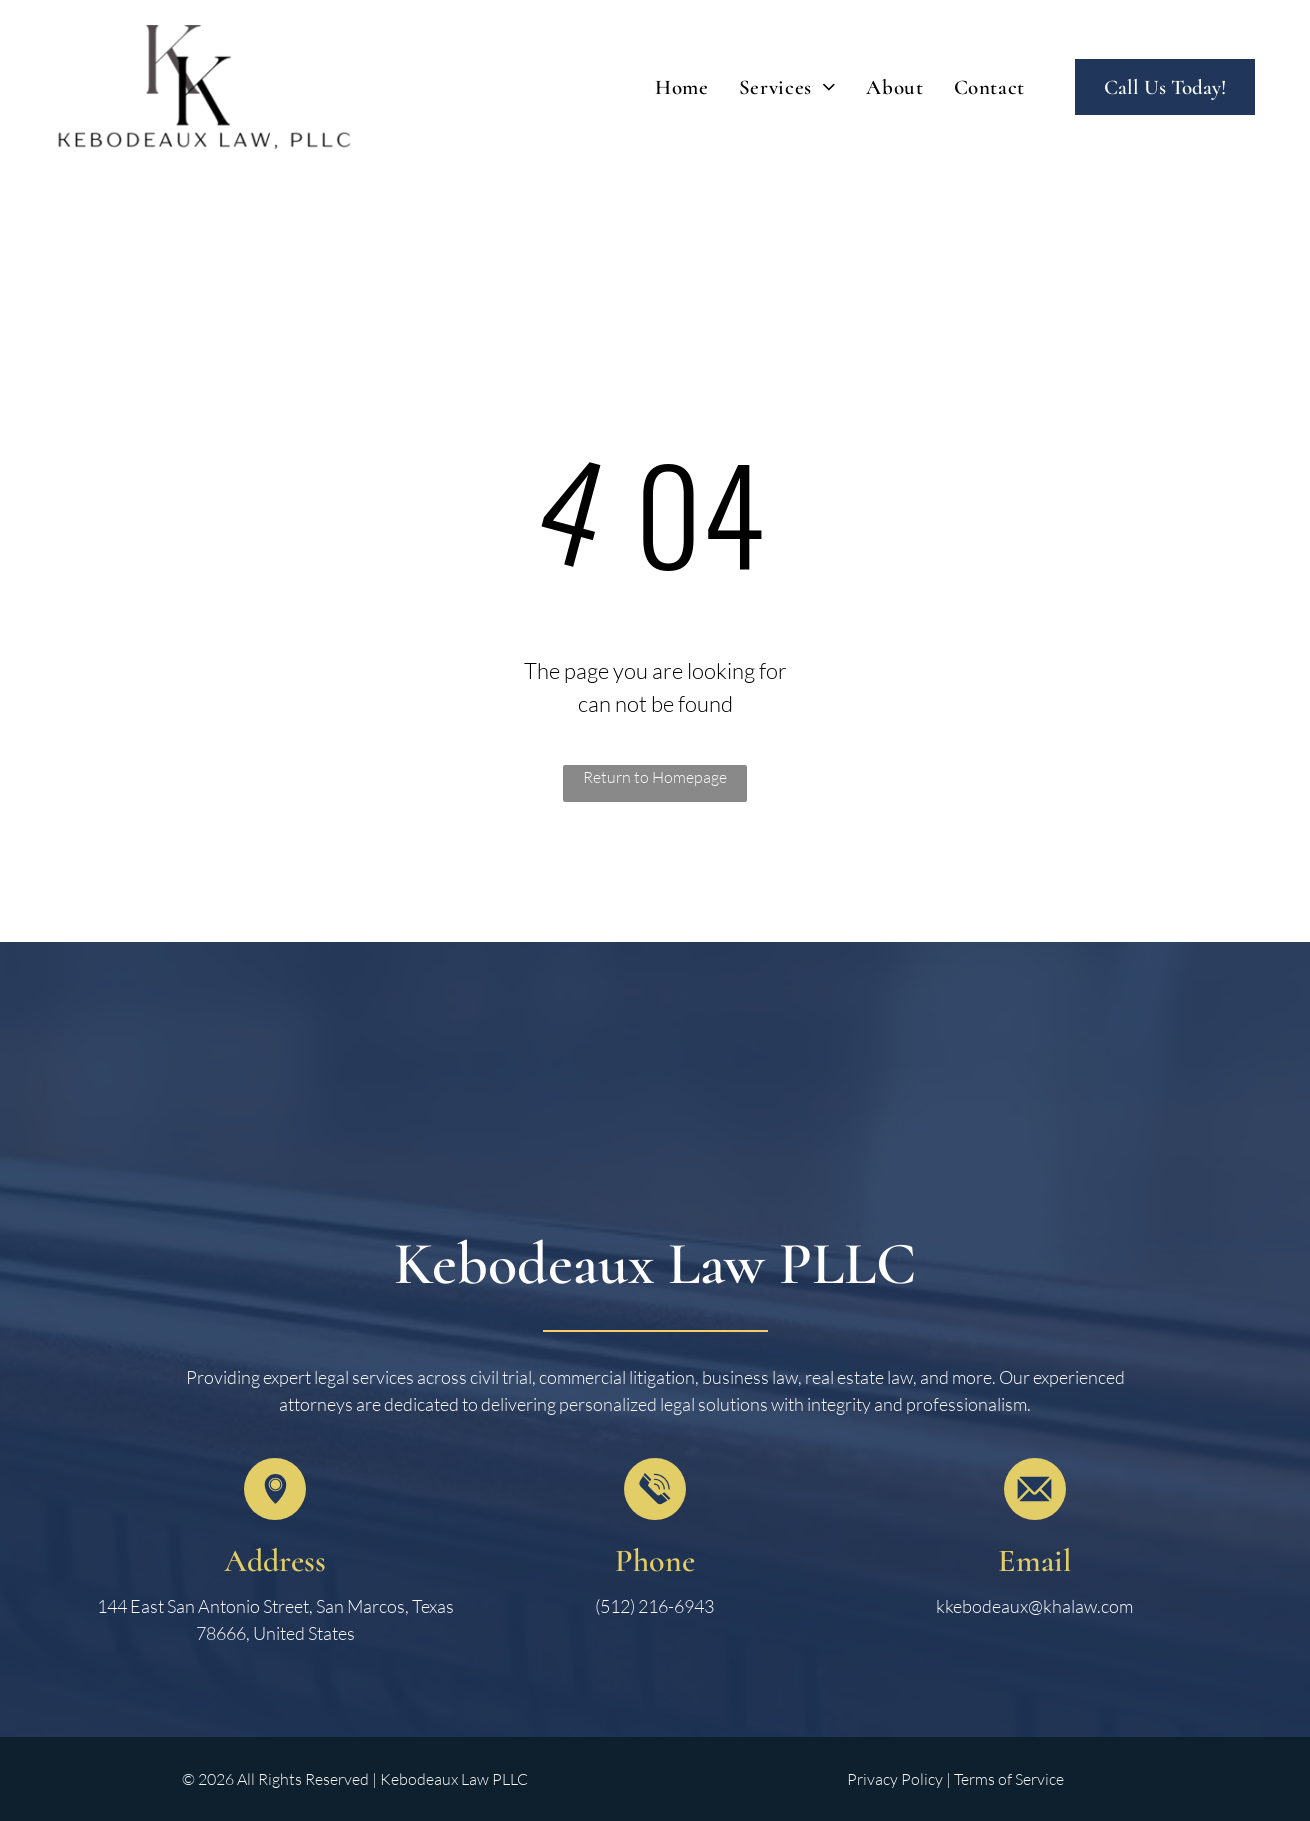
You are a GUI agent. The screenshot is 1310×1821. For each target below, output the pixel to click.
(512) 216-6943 (654, 1606)
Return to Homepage (655, 777)
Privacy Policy (895, 1779)
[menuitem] (682, 88)
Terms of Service (1009, 1779)
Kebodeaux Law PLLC (655, 1264)
